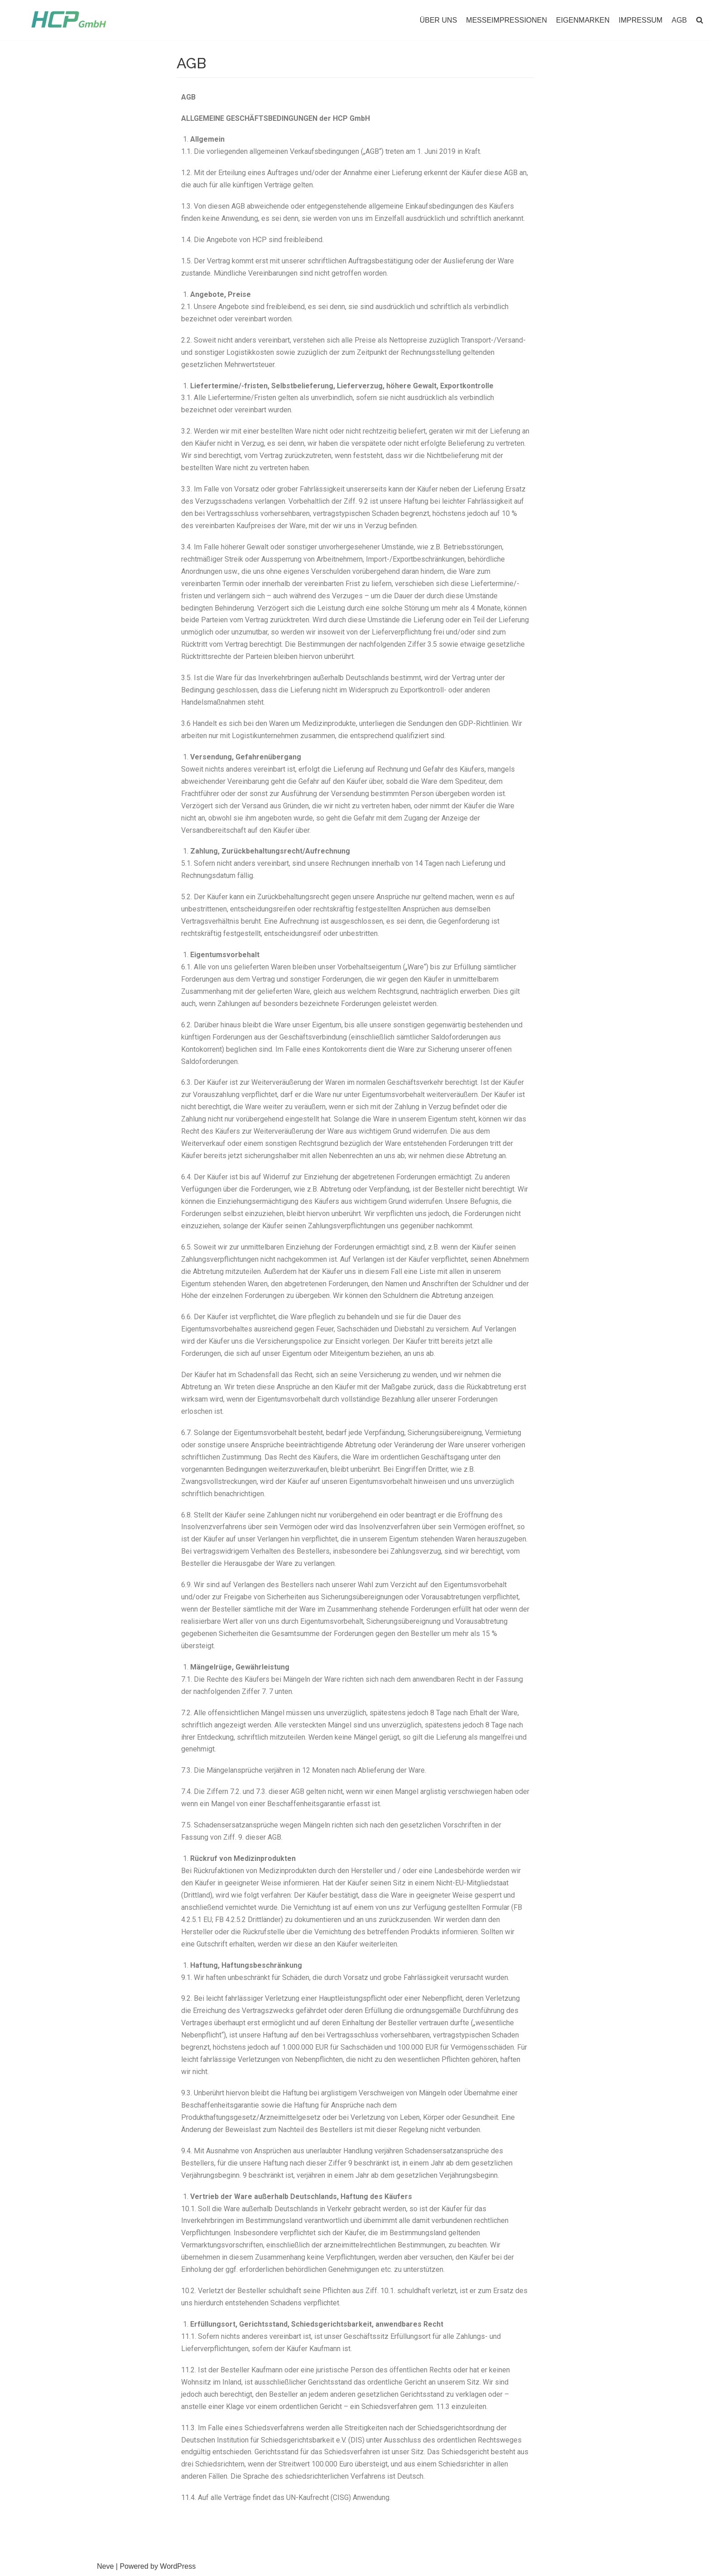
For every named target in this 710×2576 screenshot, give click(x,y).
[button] (699, 20)
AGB (679, 20)
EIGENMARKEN (582, 20)
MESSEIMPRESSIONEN (506, 20)
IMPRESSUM (640, 20)
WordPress (178, 2566)
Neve (105, 2566)
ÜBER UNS (438, 20)
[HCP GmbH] (68, 20)
